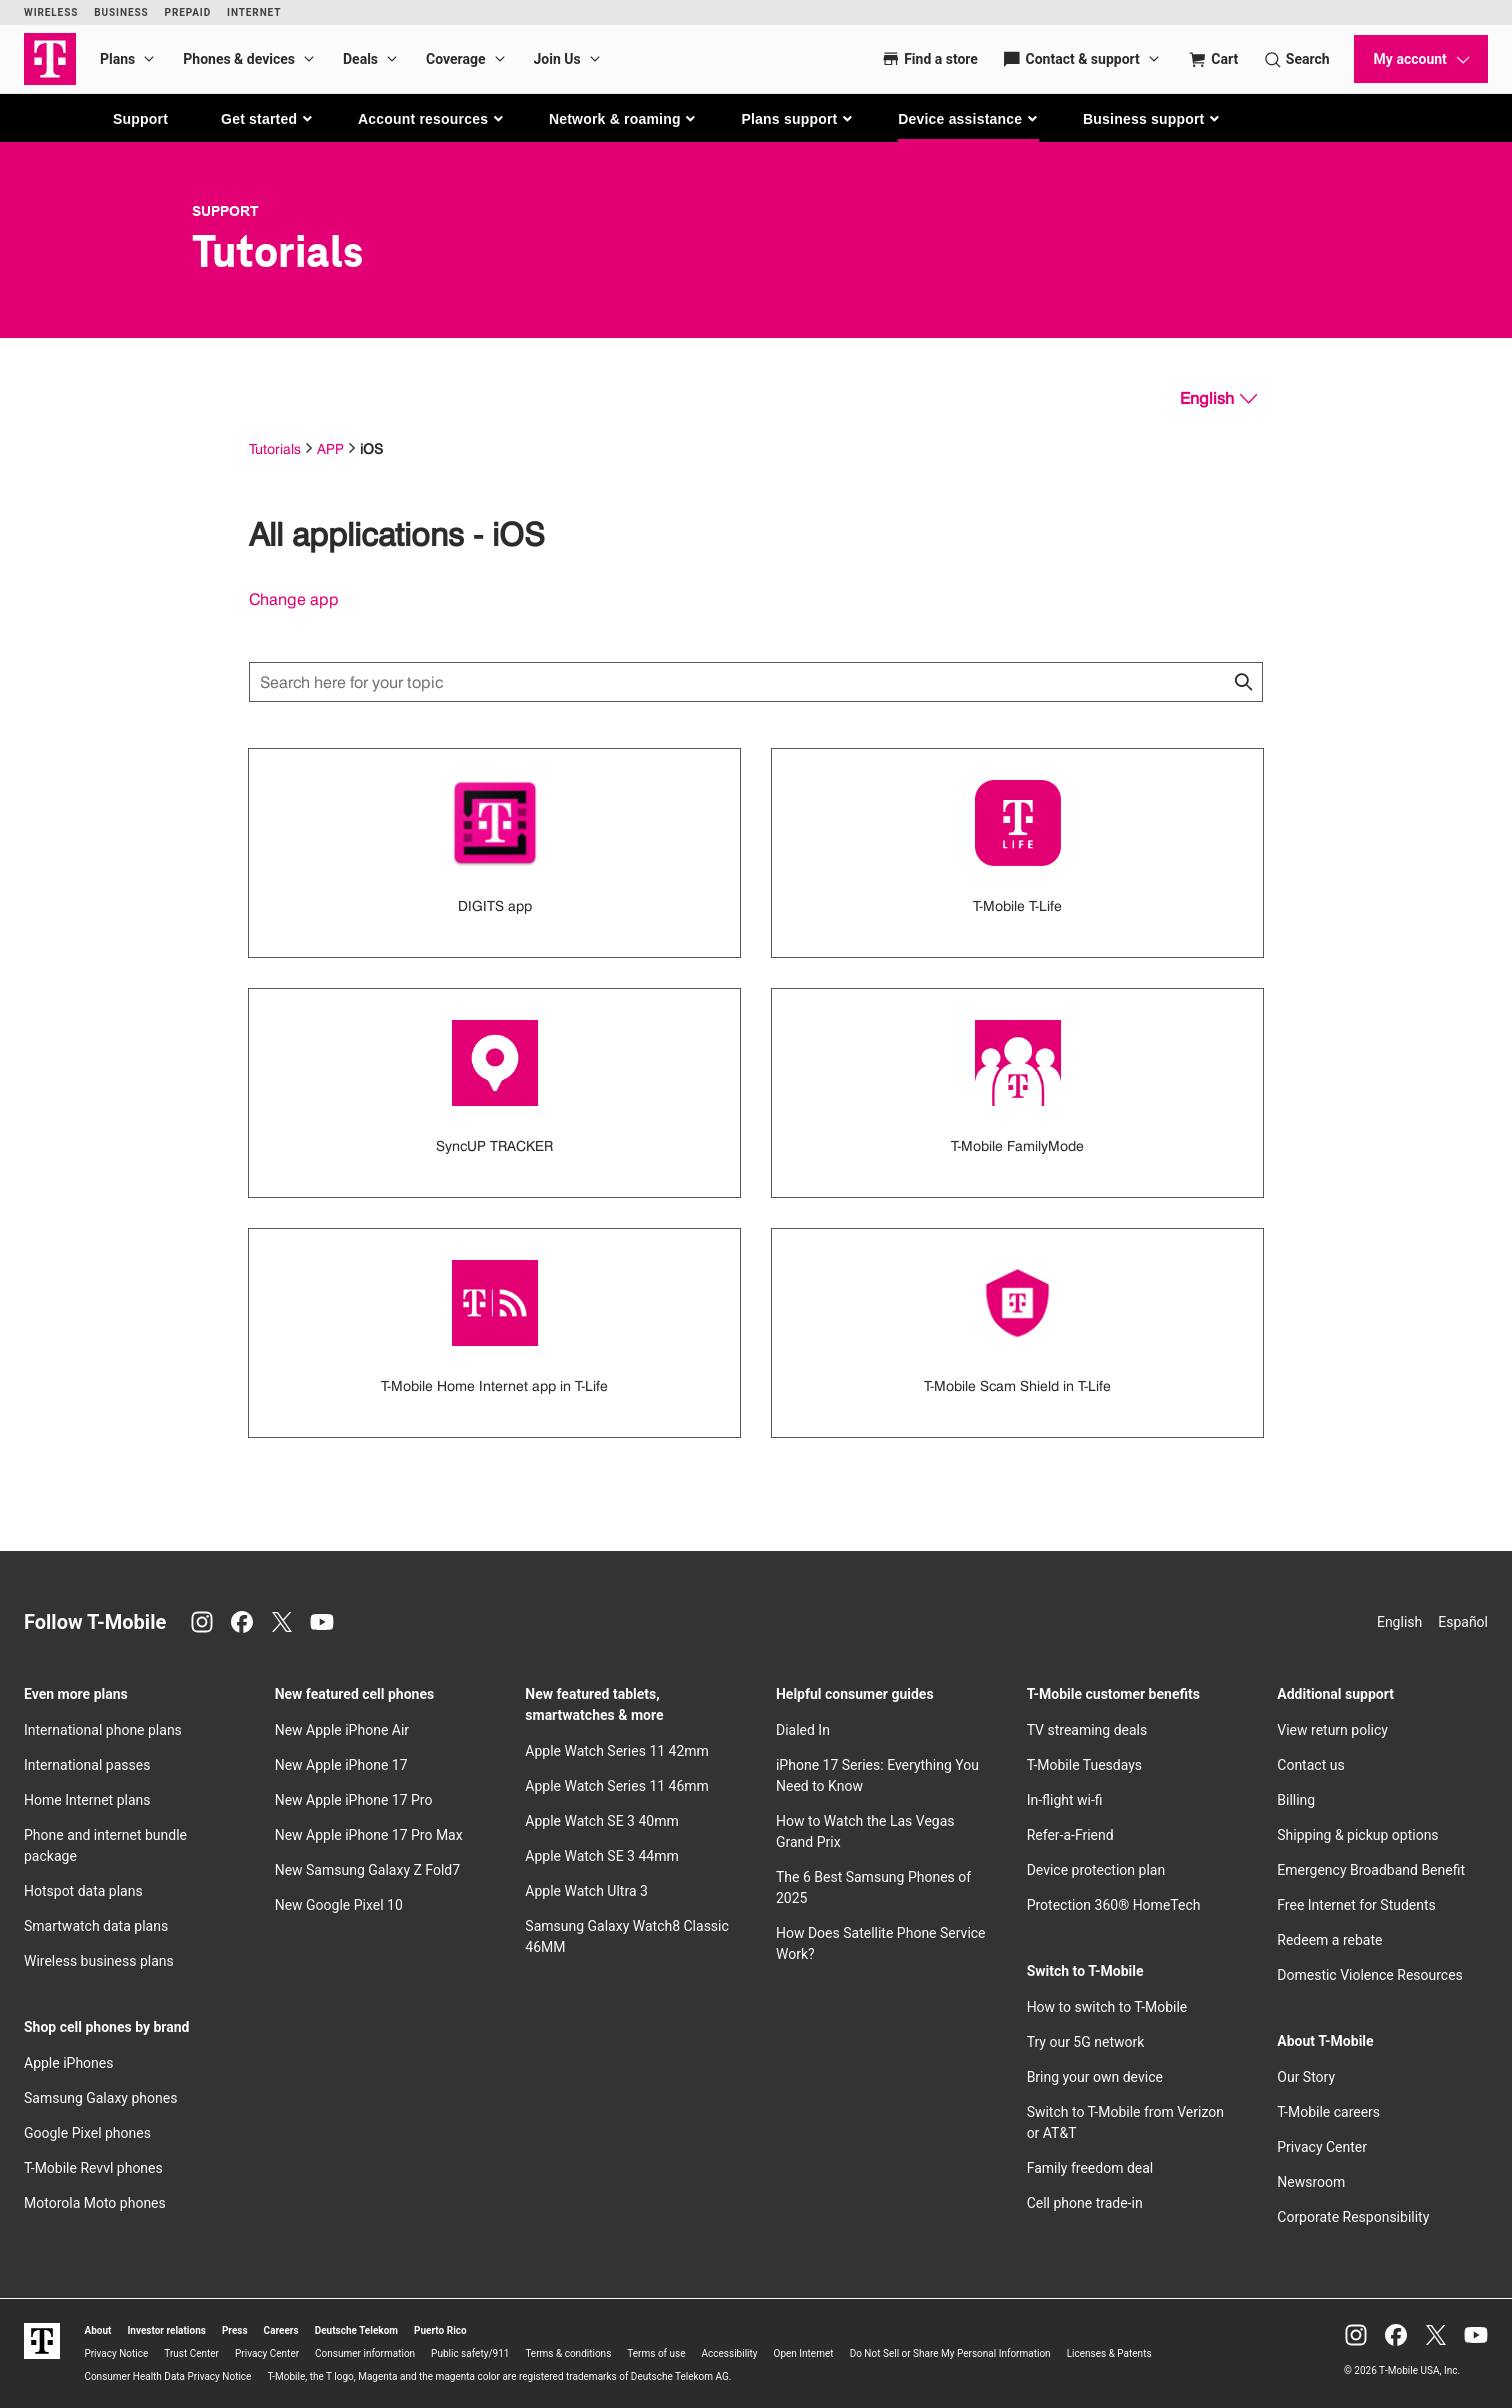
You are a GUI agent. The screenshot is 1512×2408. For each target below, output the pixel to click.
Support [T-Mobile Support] (225, 211)
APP (330, 448)
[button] (267, 119)
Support (140, 119)
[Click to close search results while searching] (1243, 682)
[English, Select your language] (1218, 399)
